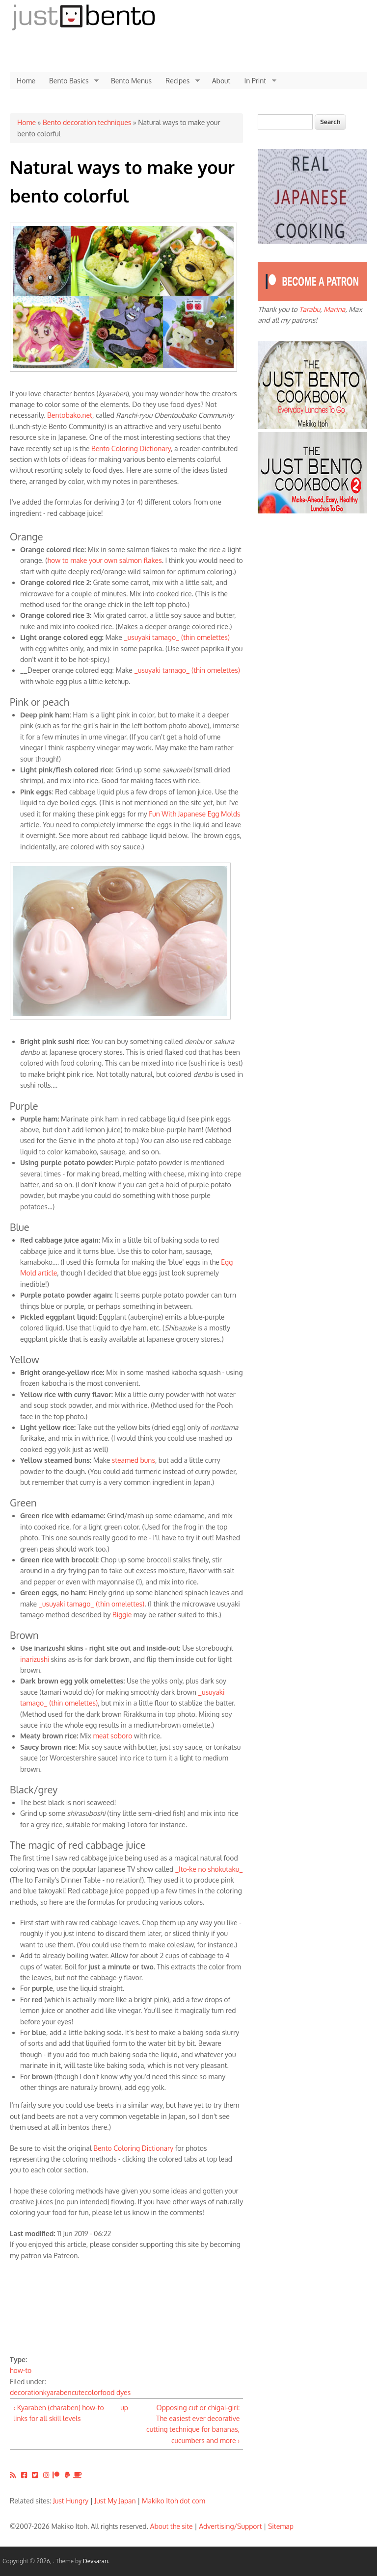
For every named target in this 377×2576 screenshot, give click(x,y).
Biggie (122, 1614)
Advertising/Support (230, 2526)
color (92, 2392)
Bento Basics (70, 81)
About (221, 81)
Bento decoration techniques (87, 122)
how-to (20, 2370)
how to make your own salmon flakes (105, 560)
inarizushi (34, 1659)
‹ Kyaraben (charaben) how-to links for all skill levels (58, 2413)
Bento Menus (131, 81)
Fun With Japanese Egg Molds (194, 814)
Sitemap (281, 2526)
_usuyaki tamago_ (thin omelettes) (177, 637)
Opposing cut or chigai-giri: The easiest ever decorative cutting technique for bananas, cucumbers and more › (193, 2424)
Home (26, 81)
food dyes (115, 2392)
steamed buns (133, 1460)
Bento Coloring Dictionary (131, 448)
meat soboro (113, 1736)
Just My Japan (115, 2501)
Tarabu (309, 309)
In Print (256, 81)
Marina (334, 309)
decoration (26, 2392)
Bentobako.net (69, 415)
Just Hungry (70, 2501)
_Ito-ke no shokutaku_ (209, 1869)
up (124, 2407)
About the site (171, 2526)
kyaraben (57, 2392)
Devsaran (95, 2561)
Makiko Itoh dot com (173, 2501)
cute (78, 2392)
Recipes (179, 81)
